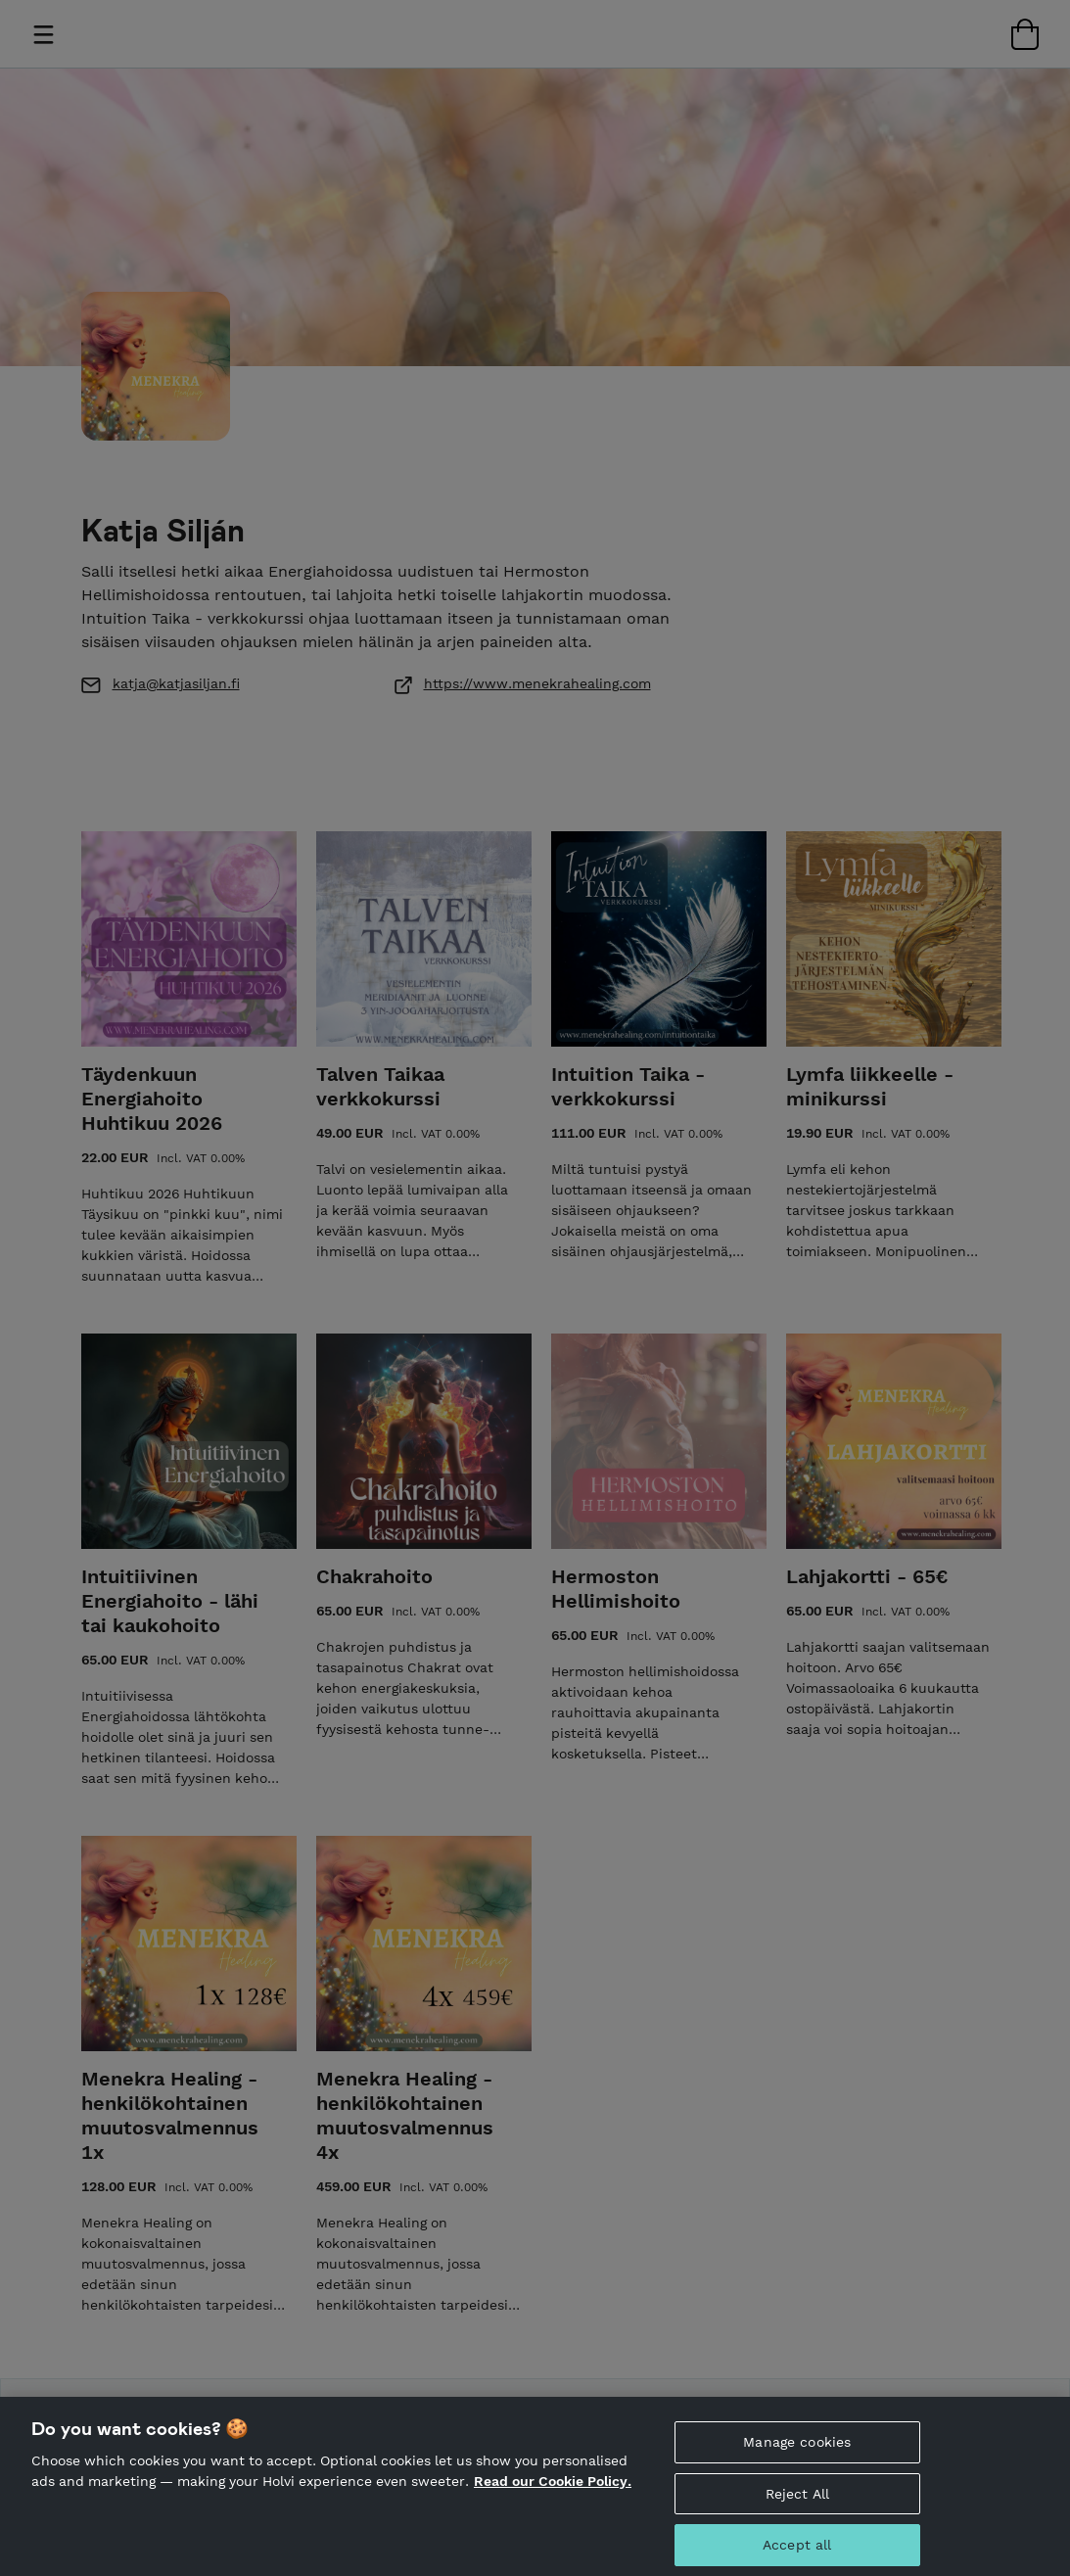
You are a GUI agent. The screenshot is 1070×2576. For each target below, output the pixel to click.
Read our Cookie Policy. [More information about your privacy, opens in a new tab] (552, 2492)
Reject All (797, 2504)
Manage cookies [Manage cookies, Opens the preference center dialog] (797, 2452)
